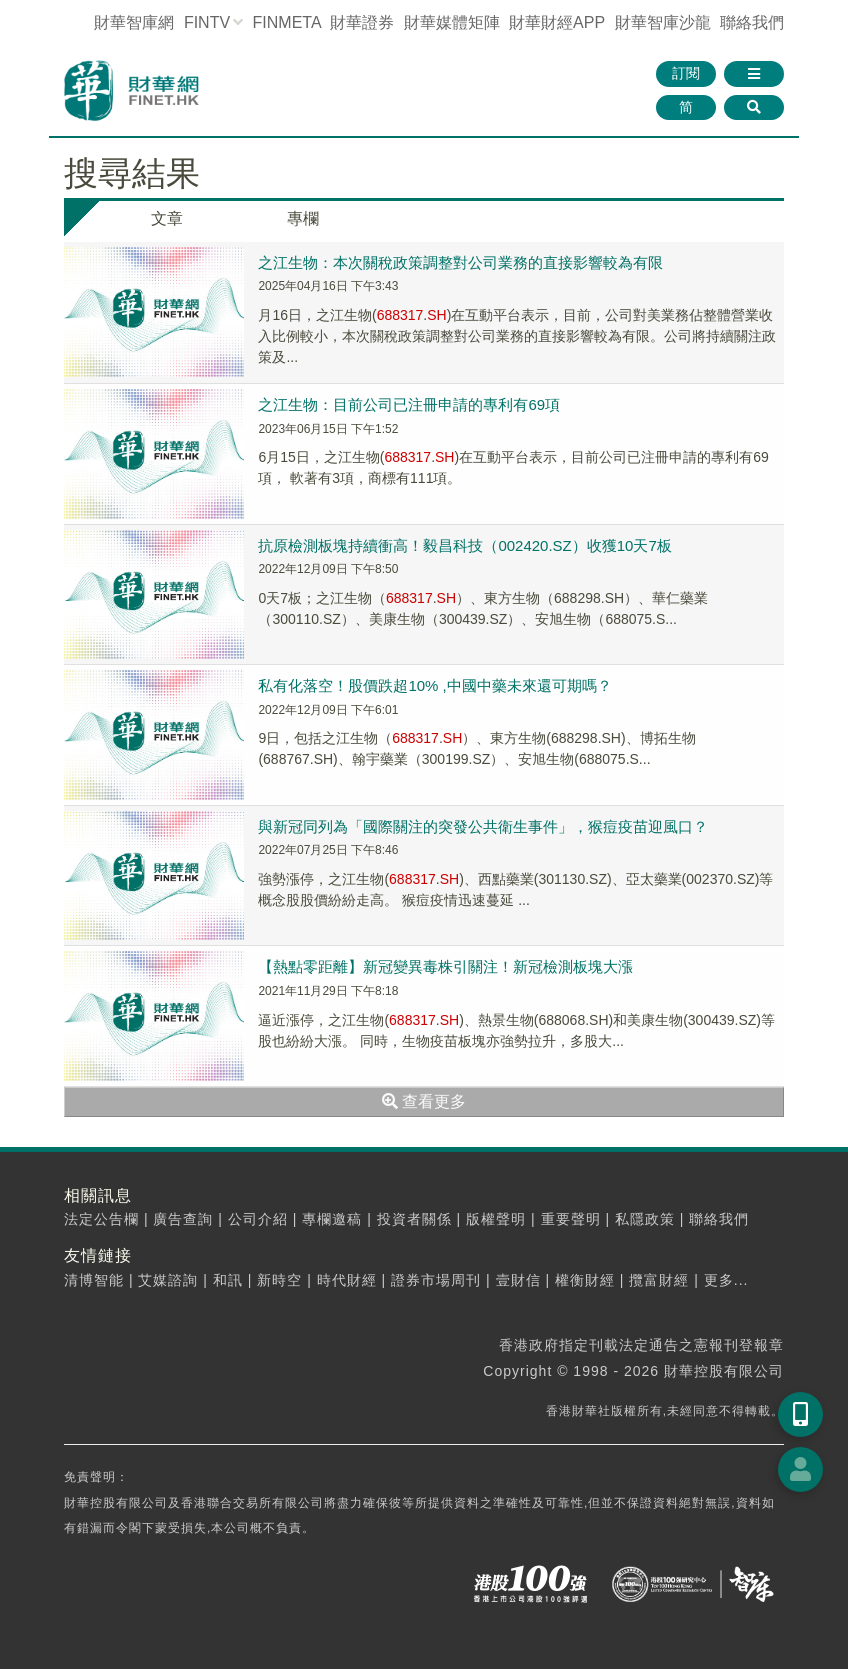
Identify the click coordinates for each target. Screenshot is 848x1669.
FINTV (207, 22)
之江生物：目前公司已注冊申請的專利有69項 (409, 404)
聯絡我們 (752, 22)
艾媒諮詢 (168, 1280)
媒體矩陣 (452, 22)
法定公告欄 (101, 1219)
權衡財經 (585, 1280)
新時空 (279, 1280)
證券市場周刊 (436, 1280)
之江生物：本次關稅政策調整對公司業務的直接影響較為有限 (460, 262)
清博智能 (94, 1280)
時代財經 (347, 1280)
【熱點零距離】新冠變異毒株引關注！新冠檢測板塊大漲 (445, 966)
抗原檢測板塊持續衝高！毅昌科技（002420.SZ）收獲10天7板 (464, 545)
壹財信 (518, 1280)
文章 (167, 218)
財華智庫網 (134, 22)
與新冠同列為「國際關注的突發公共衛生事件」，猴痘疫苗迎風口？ (483, 826)
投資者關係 (414, 1219)
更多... (726, 1280)
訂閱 (686, 73)
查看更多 (424, 1101)
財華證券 (362, 22)
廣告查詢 (183, 1219)
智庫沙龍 (663, 22)
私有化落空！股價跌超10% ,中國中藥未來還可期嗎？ (434, 685)
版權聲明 (496, 1219)
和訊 (228, 1280)
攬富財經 (659, 1280)
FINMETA (287, 22)
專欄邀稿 (332, 1219)
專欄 (303, 218)
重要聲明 (571, 1219)
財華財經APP (557, 22)
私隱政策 (645, 1219)
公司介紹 (258, 1219)
